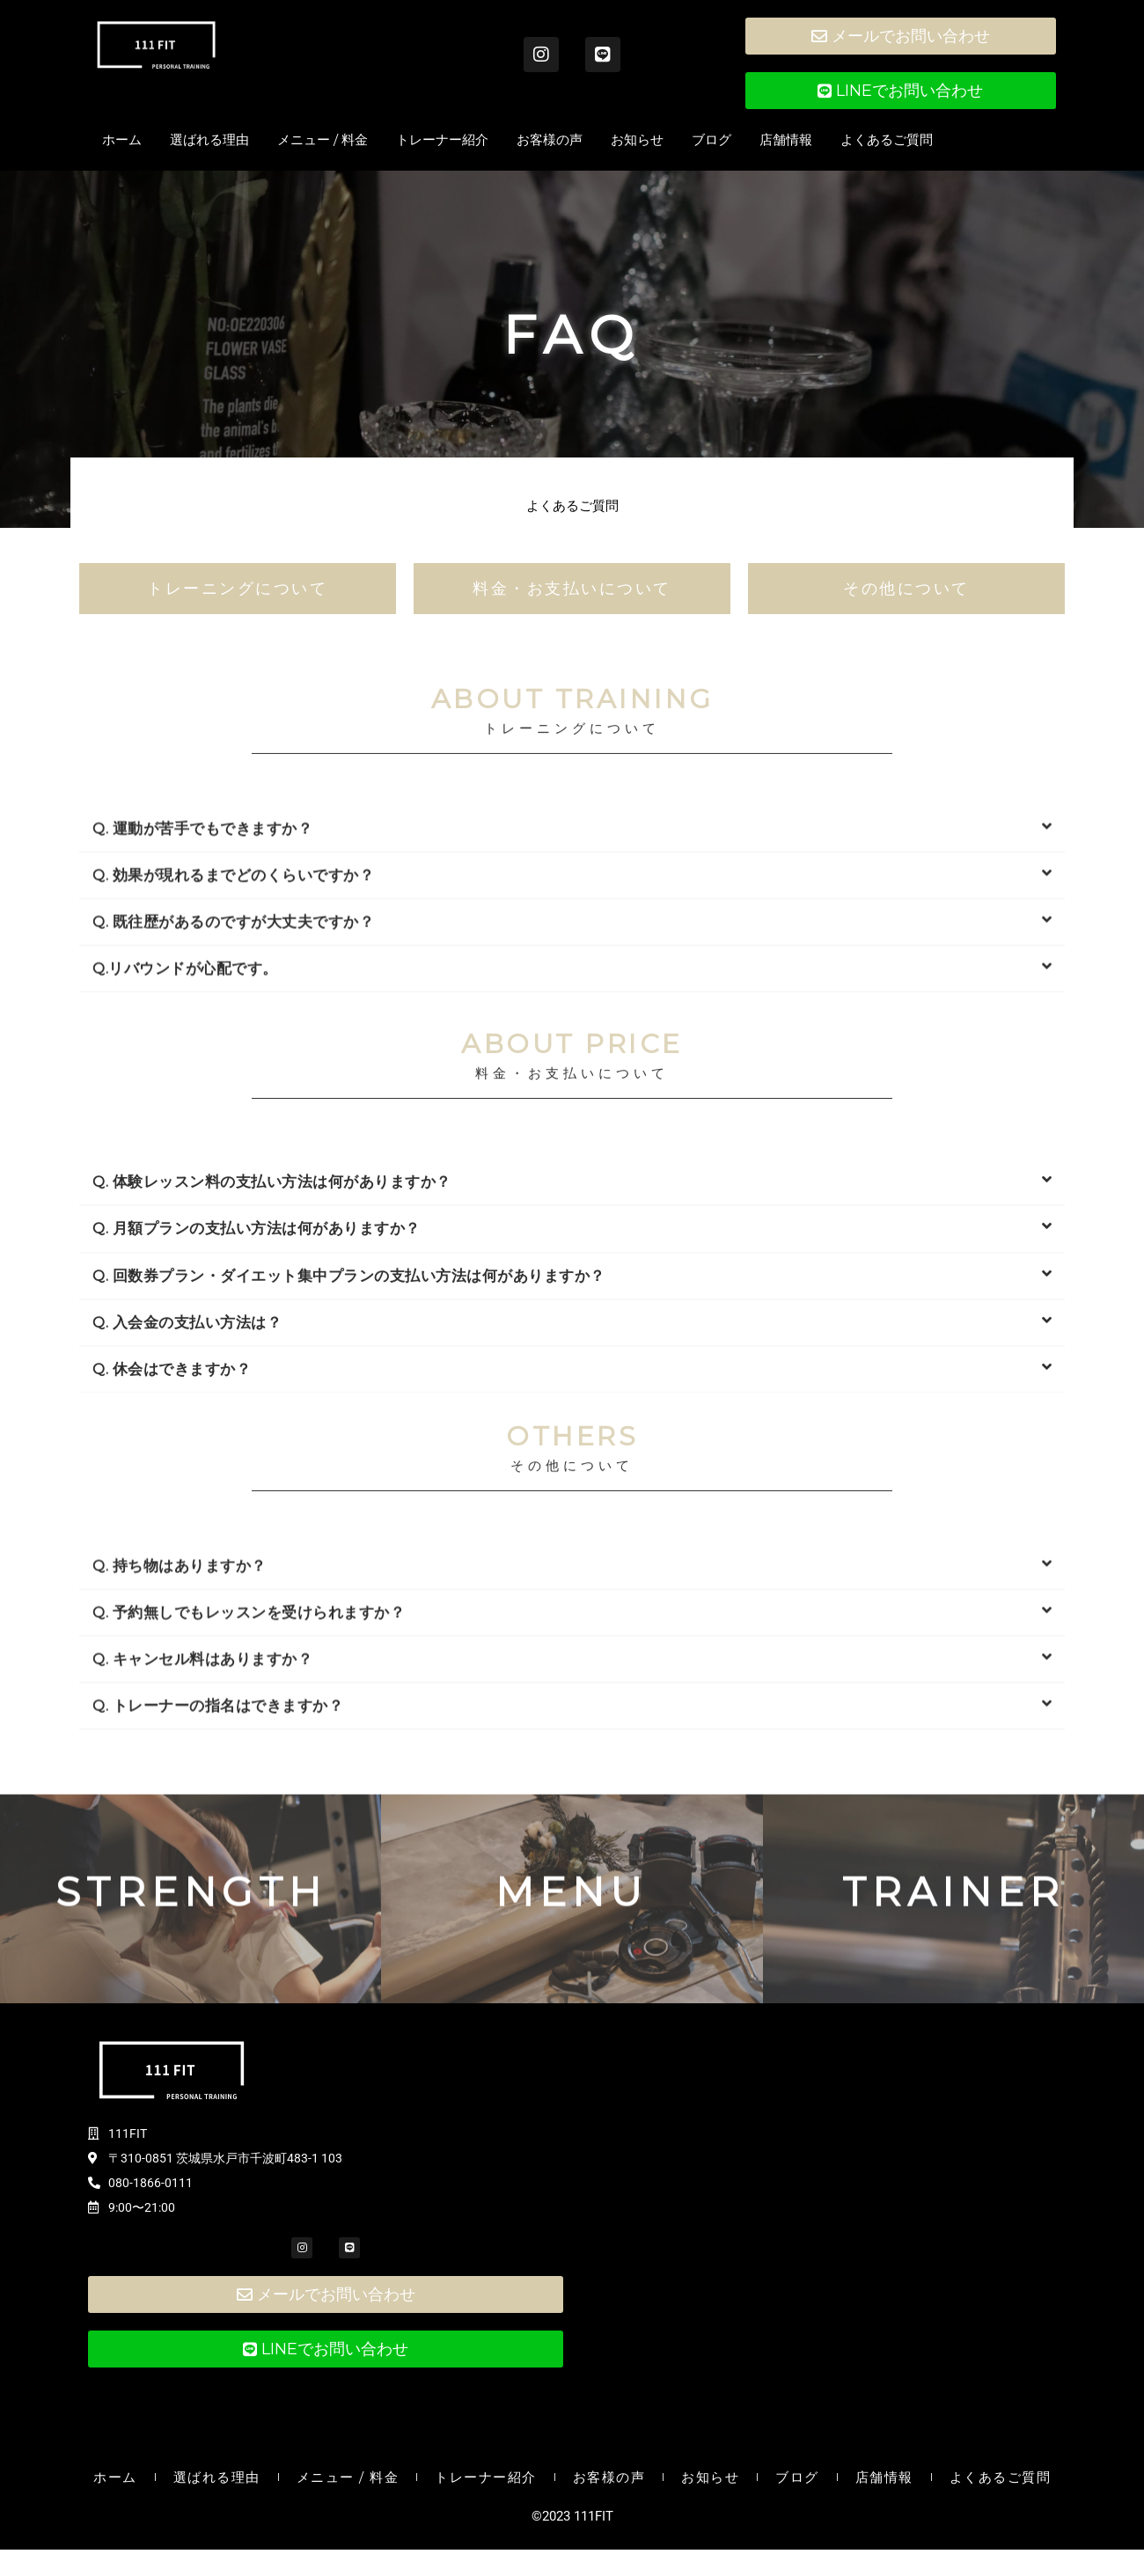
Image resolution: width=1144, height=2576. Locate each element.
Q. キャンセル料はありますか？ (202, 1773)
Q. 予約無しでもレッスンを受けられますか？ (248, 1726)
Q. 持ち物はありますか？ (179, 1679)
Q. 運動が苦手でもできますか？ (202, 942)
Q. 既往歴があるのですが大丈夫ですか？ (233, 1035)
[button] (572, 942)
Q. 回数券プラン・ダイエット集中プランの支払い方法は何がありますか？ (348, 1410)
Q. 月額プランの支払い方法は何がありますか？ (256, 1363)
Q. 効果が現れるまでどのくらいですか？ (233, 989)
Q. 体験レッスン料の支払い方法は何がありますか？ (271, 1317)
